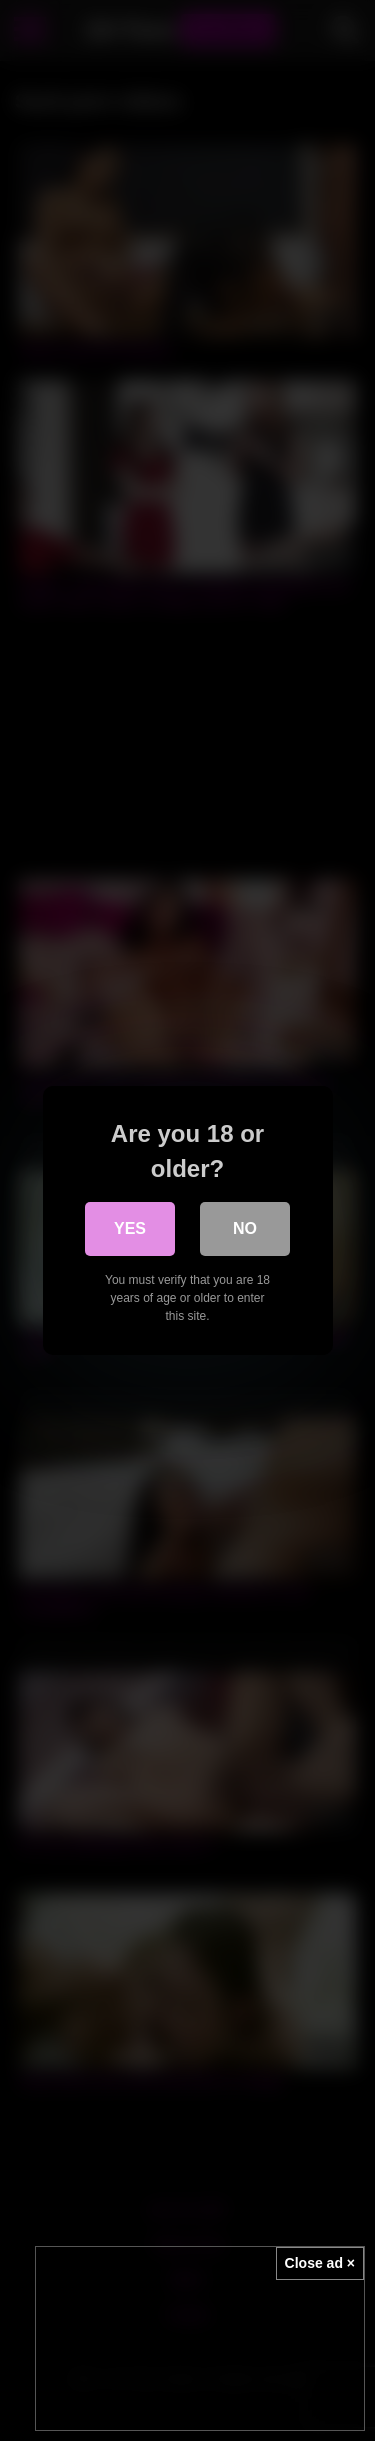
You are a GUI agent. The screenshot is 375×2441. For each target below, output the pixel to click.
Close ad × (320, 2263)
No (245, 1228)
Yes (130, 1228)
